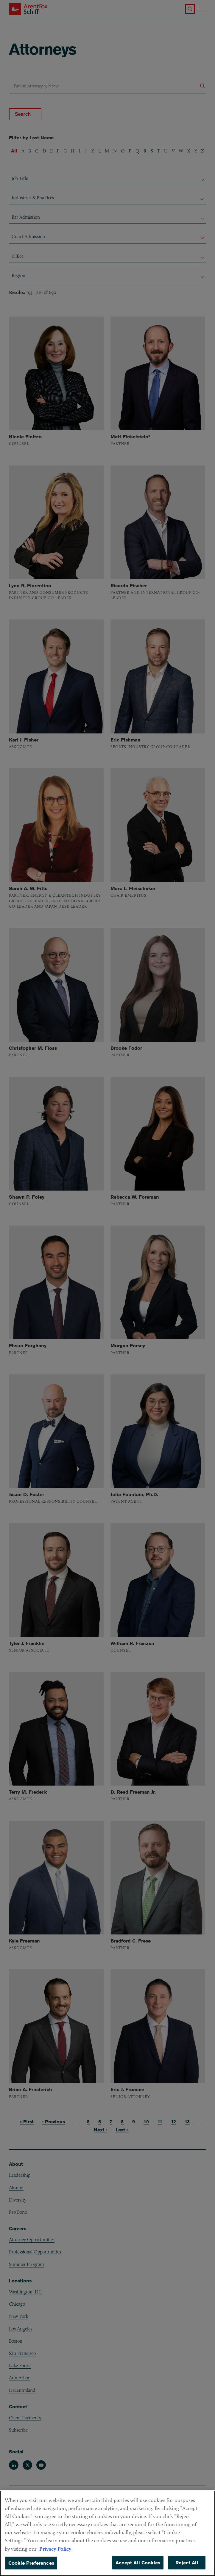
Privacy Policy (55, 2554)
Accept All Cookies (138, 2568)
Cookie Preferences (31, 2568)
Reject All (186, 2568)
